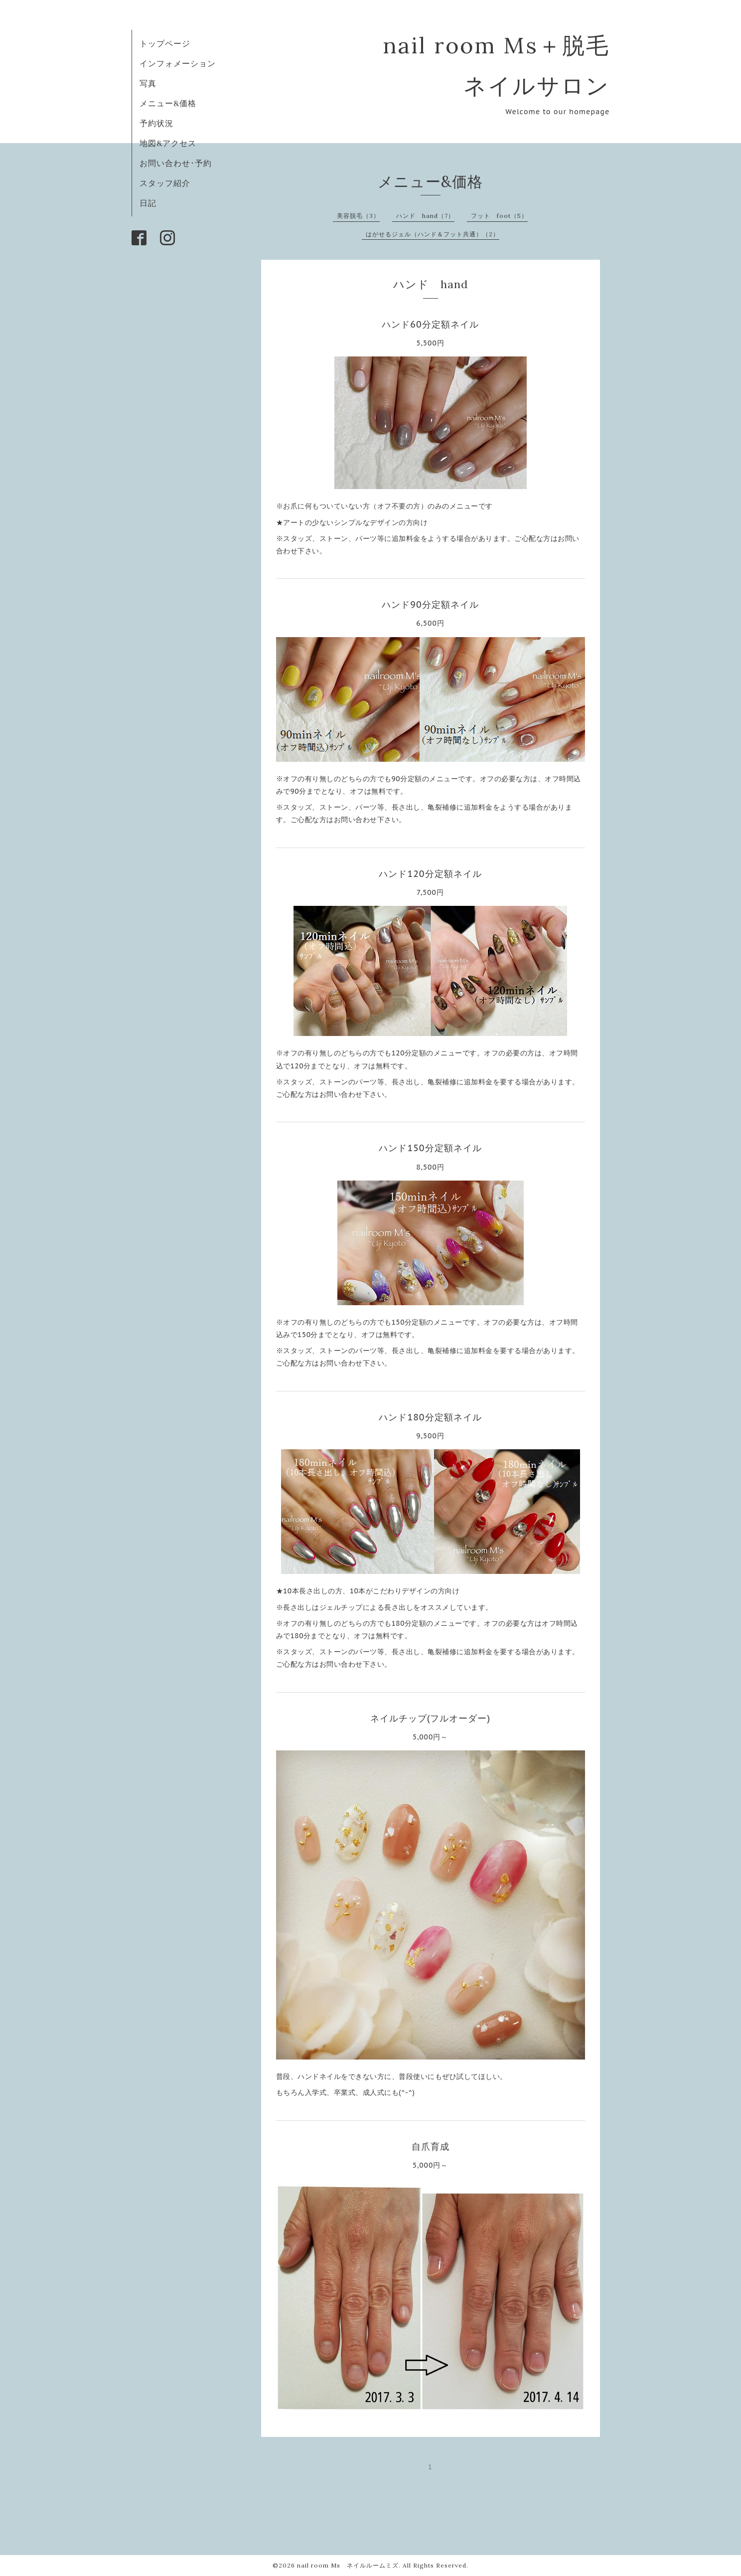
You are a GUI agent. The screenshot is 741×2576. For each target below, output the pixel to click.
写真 (148, 83)
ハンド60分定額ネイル (430, 324)
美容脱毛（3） (358, 215)
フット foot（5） (499, 215)
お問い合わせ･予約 (176, 163)
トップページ (165, 43)
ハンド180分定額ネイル (430, 1417)
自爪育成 (430, 2146)
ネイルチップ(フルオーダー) (430, 1718)
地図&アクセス (168, 143)
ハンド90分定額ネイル (430, 604)
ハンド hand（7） (425, 215)
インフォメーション (178, 63)
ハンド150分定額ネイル (430, 1148)
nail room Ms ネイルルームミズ (348, 2565)
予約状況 (156, 123)
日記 (148, 203)
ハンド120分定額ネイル (430, 873)
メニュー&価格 (168, 103)
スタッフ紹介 (165, 183)
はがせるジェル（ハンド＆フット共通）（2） (432, 234)
